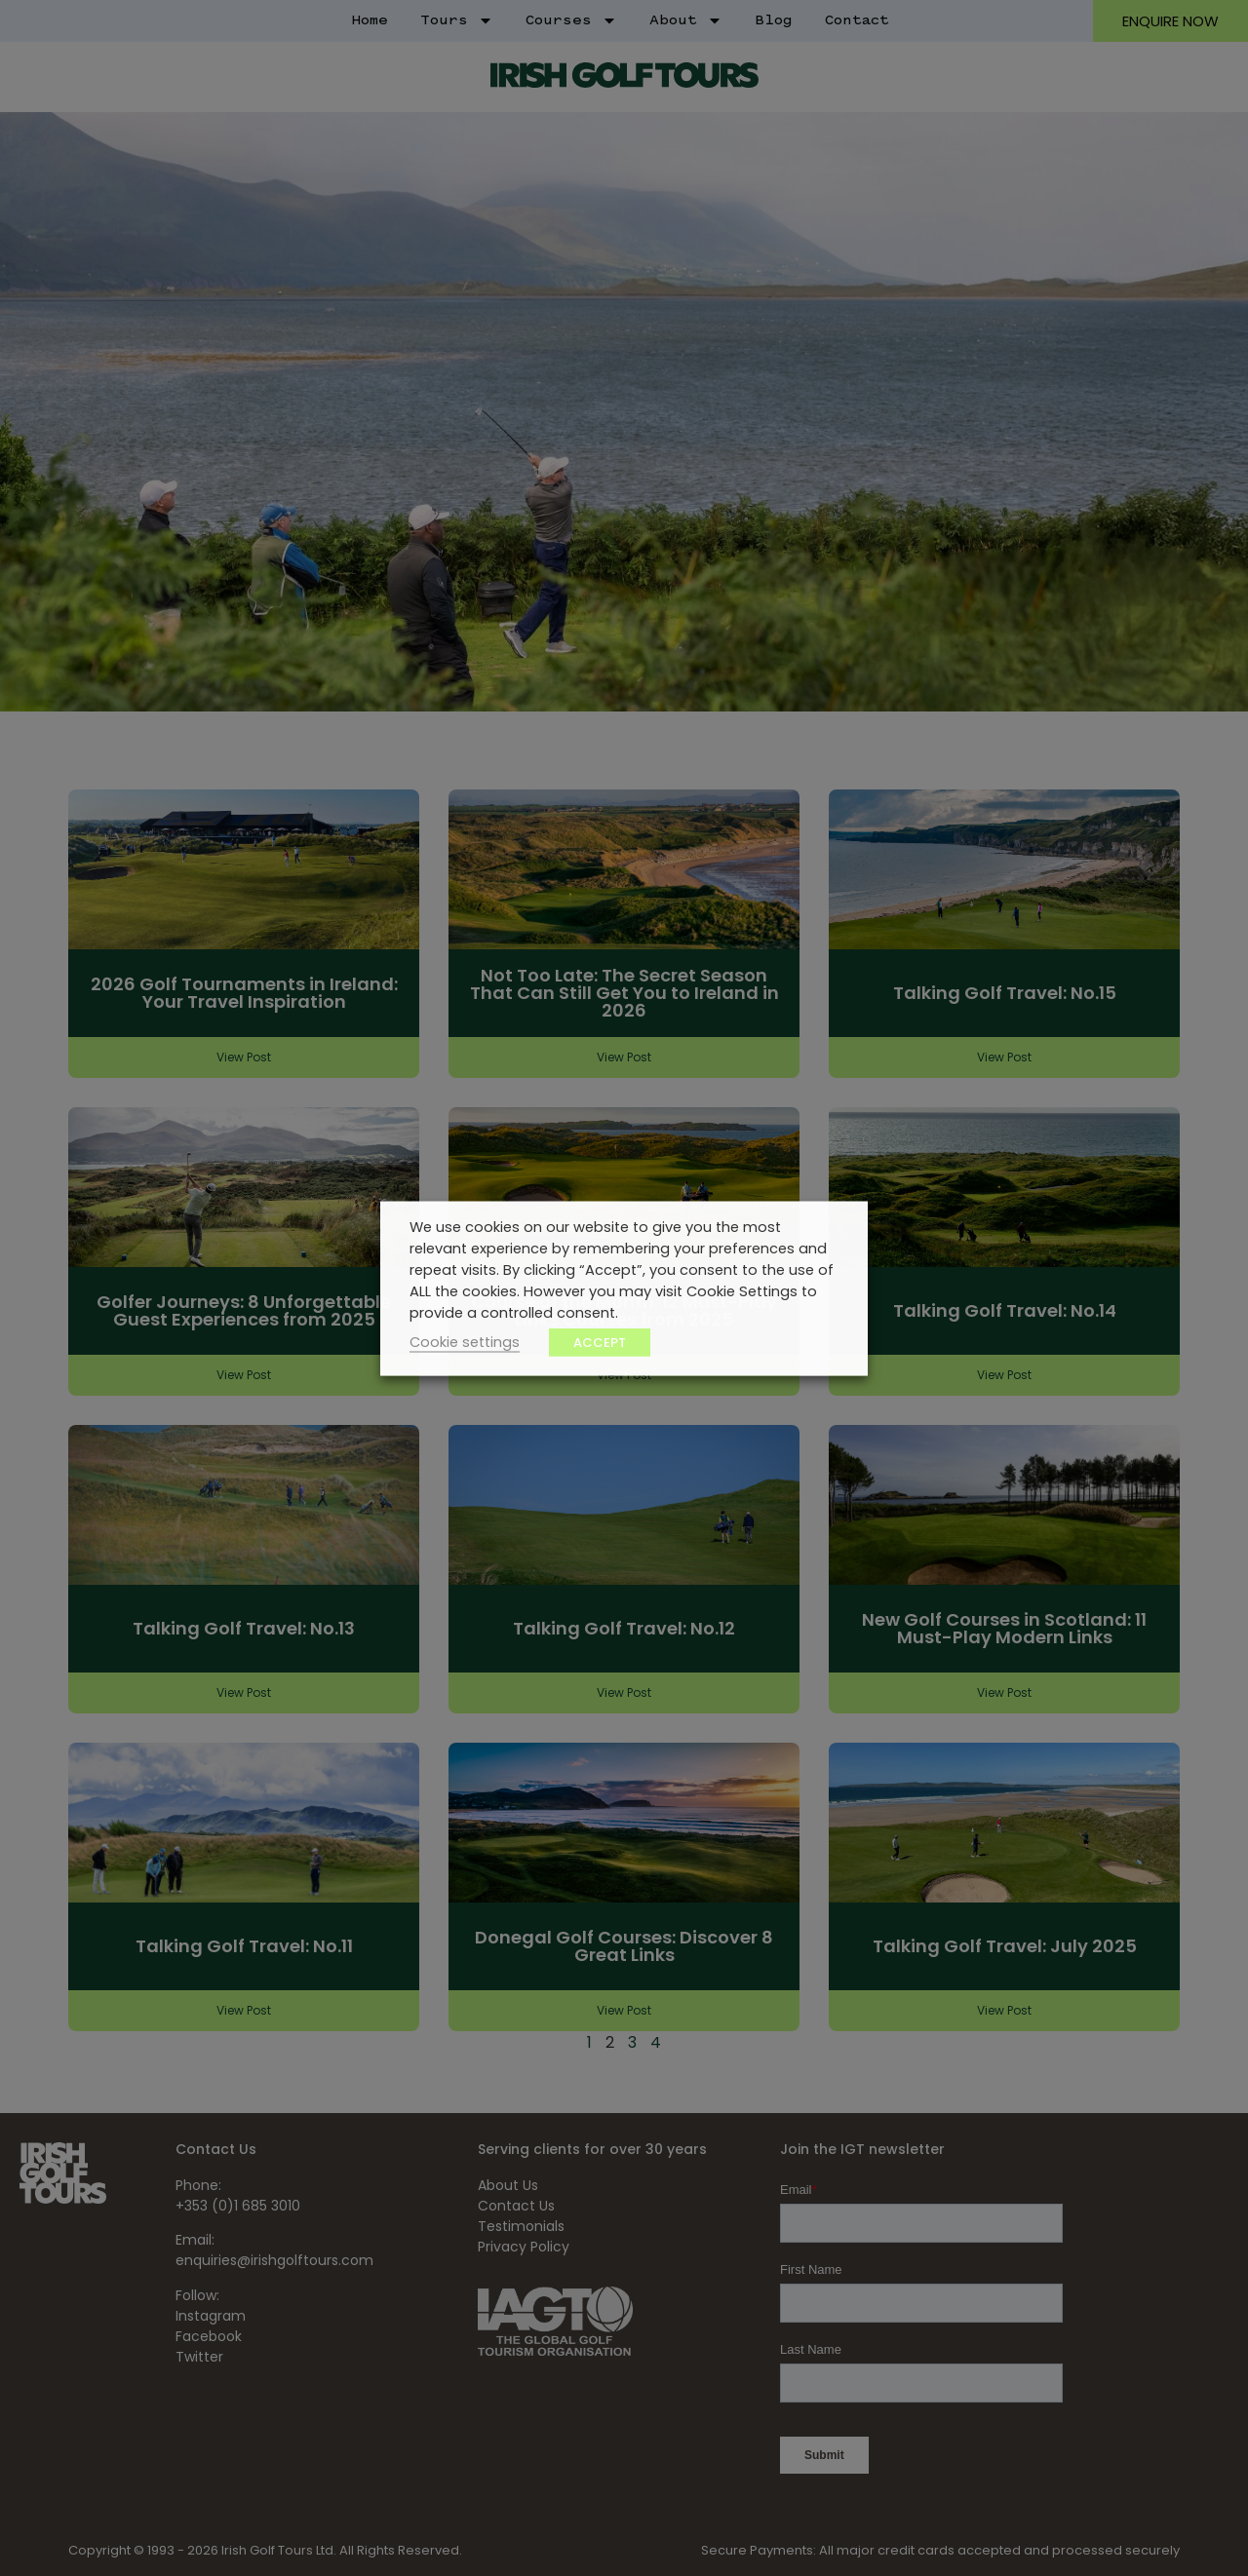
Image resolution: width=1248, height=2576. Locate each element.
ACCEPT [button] (599, 1341)
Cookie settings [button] (465, 1341)
